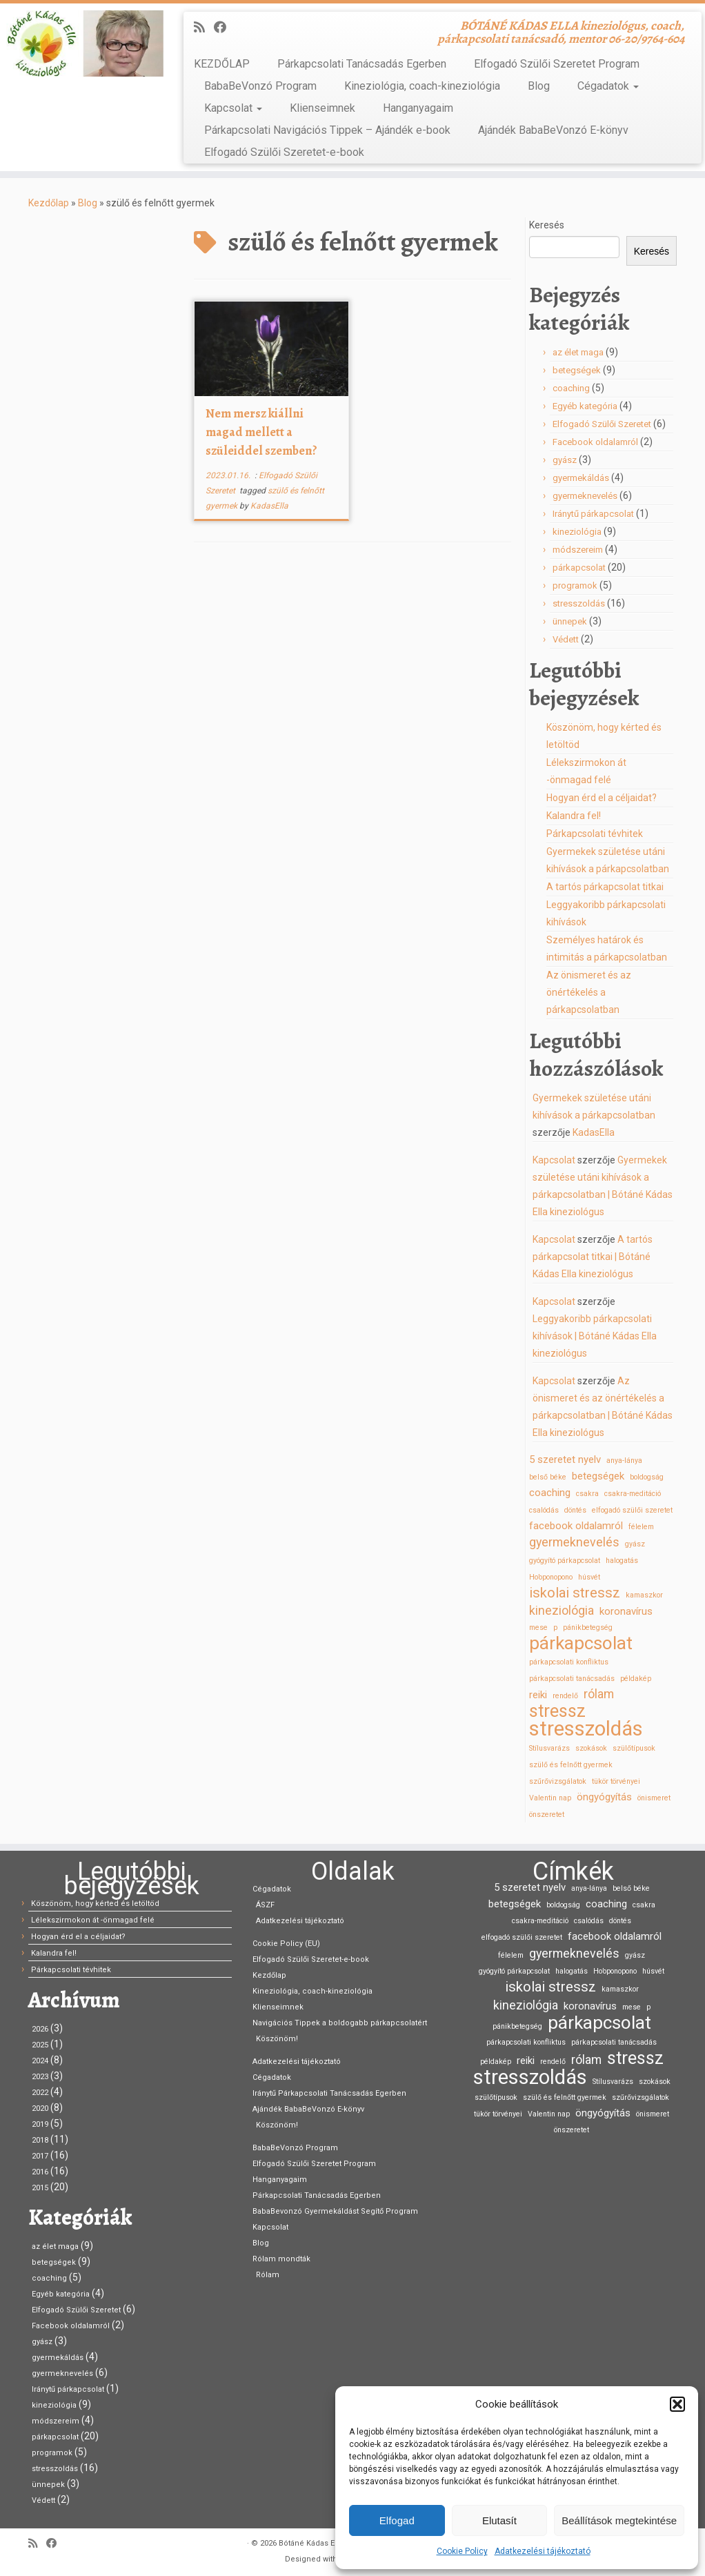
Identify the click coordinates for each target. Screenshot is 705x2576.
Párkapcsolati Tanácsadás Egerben (361, 63)
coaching (571, 388)
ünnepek (570, 621)
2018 (40, 2140)
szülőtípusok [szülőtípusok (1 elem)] (634, 1748)
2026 (40, 2029)
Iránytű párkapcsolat (593, 514)
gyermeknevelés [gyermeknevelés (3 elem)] (574, 1542)
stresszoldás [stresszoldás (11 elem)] (586, 1728)
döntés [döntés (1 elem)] (575, 1510)
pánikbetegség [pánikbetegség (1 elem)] (588, 1627)
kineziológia (577, 532)
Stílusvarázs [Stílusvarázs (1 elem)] (549, 1748)
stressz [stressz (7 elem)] (557, 1711)
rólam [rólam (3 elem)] (599, 1694)
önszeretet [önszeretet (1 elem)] (546, 1814)
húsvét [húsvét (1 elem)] (589, 1577)
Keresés (546, 224)
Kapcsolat (233, 108)
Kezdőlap (48, 202)
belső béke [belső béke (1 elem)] (547, 1477)
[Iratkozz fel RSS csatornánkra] (204, 27)
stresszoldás (579, 603)
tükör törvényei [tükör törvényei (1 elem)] (616, 1781)
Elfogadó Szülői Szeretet (602, 424)
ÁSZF (265, 1904)
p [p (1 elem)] (555, 1627)
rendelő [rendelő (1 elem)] (565, 1695)
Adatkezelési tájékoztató (542, 2551)
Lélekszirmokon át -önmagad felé (93, 1920)
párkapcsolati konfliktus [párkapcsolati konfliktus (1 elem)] (568, 1662)
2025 (40, 2045)
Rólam (267, 2274)
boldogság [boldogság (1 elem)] (647, 1477)
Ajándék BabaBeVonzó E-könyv (553, 130)
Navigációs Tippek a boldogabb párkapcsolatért (339, 2022)
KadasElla (269, 506)
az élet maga (578, 352)
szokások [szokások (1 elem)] (591, 1748)
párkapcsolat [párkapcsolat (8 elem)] (581, 1643)
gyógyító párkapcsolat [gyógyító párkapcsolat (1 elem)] (564, 1560)
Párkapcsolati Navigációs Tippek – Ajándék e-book (327, 130)
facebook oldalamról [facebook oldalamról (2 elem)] (576, 1526)
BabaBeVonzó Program (260, 85)
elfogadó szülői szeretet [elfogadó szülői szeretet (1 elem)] (632, 1510)
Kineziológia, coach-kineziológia (422, 85)
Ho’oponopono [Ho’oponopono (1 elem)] (551, 1577)
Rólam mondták (281, 2258)
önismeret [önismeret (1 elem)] (654, 1797)
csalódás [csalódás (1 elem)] (544, 1510)
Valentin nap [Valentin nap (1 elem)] (550, 1797)
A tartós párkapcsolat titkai (605, 886)
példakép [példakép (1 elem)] (635, 1678)
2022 (40, 2092)
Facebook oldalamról (595, 442)
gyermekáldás (581, 478)
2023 (40, 2076)
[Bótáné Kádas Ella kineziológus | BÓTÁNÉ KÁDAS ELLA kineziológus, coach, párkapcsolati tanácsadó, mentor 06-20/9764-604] (82, 43)
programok (575, 585)
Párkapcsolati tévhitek (594, 833)
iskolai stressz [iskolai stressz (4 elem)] (574, 1592)
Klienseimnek (322, 108)
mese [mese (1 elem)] (538, 1627)
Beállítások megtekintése (619, 2520)
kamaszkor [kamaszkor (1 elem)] (644, 1595)
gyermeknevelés (585, 496)
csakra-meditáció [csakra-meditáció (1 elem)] (632, 1493)
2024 (40, 2060)
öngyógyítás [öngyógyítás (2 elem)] (604, 1797)
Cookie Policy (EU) (286, 1943)
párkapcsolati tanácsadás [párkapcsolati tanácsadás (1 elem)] (572, 1678)
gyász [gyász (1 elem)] (635, 1544)
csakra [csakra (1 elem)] (587, 1493)
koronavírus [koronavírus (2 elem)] (626, 1611)
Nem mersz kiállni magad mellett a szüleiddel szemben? (261, 432)
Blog (539, 85)
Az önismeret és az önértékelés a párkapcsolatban (588, 992)
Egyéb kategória (585, 406)
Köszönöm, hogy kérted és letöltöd (95, 1903)
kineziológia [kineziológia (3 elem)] (561, 1610)
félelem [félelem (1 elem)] (641, 1526)
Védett (566, 639)
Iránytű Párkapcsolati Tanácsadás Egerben (329, 2093)
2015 (40, 2187)
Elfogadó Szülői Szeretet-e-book (284, 152)
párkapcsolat (579, 567)
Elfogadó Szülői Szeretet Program (556, 63)
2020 (40, 2108)
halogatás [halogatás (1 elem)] (622, 1560)
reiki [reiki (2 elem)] (538, 1695)
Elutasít (499, 2520)
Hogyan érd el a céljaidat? (601, 797)
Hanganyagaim (418, 108)
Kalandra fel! (573, 815)
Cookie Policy (462, 2551)
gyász (565, 460)
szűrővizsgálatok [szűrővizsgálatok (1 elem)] (557, 1781)
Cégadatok (608, 85)
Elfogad (397, 2520)
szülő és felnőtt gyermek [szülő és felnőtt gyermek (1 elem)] (571, 1764)
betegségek (577, 370)
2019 (40, 2124)
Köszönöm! (277, 2038)
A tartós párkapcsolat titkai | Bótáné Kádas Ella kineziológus (593, 1256)
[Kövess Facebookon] (224, 27)
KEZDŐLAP (222, 63)
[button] (677, 2404)
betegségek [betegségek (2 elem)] (598, 1476)
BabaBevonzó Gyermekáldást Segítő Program (335, 2211)
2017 (40, 2156)
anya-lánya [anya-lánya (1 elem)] (624, 1460)
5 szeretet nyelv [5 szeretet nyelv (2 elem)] (565, 1459)
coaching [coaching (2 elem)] (549, 1492)
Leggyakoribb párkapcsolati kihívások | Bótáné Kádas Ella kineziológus (595, 1336)
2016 (40, 2171)
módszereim (578, 549)
